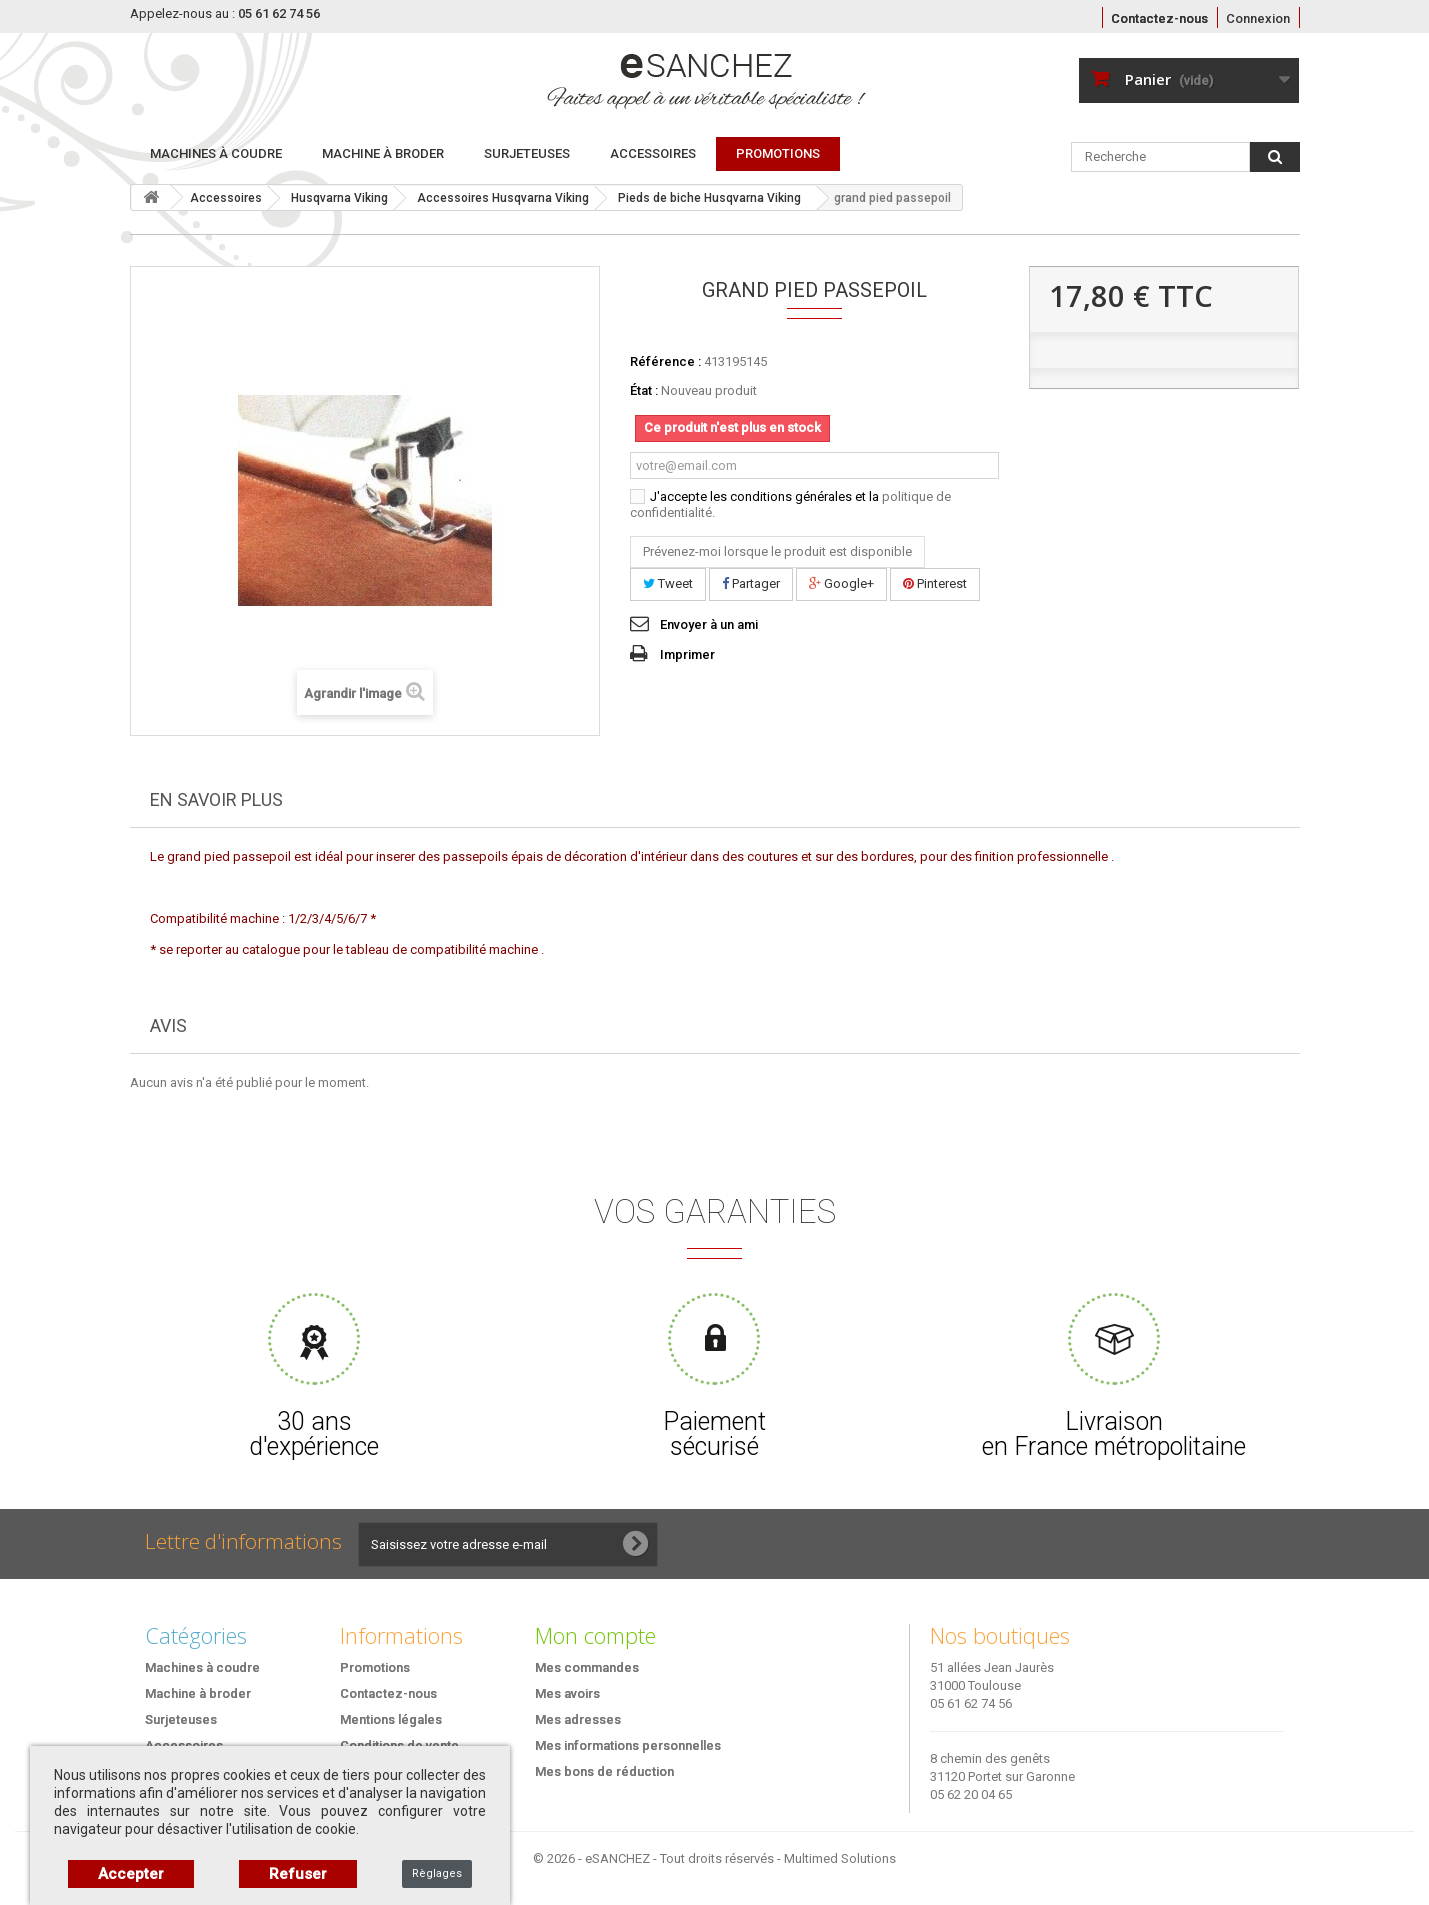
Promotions (375, 1667)
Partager (751, 583)
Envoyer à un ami (709, 624)
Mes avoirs (567, 1693)
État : (644, 390)
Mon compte (595, 1635)
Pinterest (935, 583)
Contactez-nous (1159, 18)
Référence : (665, 361)
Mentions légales (391, 1719)
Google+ (841, 583)
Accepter (131, 1874)
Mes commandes (587, 1667)
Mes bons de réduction (604, 1771)
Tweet (668, 583)
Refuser (298, 1874)
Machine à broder (383, 153)
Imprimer (687, 654)
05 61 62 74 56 (971, 1703)
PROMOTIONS (778, 153)
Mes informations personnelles (628, 1745)
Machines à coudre (216, 153)
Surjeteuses (527, 153)
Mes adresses (578, 1719)
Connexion (1258, 18)
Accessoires (653, 153)
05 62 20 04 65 (971, 1794)
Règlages (437, 1873)
